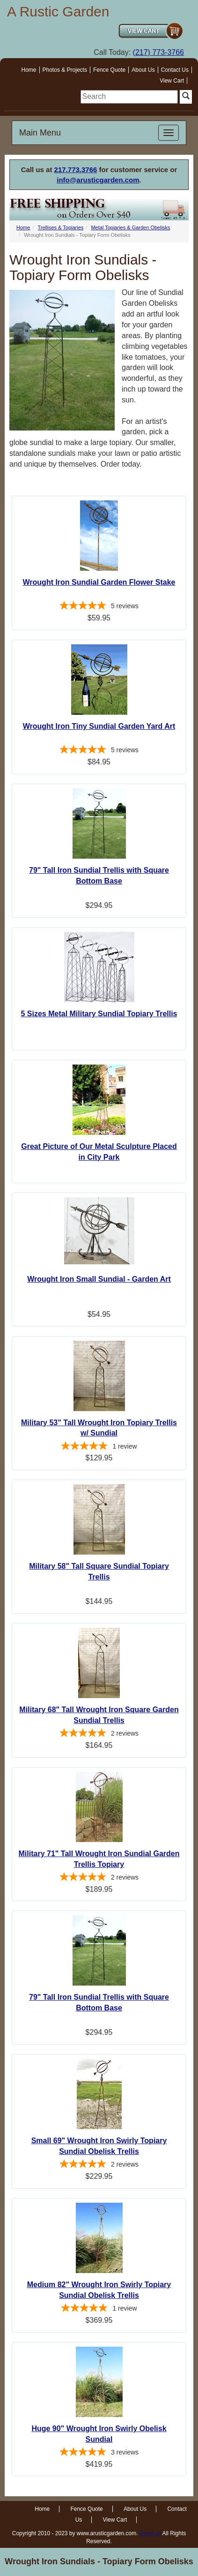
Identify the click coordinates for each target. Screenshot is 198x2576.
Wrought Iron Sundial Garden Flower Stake (99, 582)
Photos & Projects (65, 70)
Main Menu (40, 132)
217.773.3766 (75, 170)
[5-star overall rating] (99, 751)
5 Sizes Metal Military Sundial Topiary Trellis (99, 1014)
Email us (150, 2533)
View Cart (172, 80)
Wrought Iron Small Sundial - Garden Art (99, 1279)
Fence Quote (109, 70)
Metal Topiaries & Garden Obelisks (130, 227)
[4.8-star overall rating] (99, 607)
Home (29, 70)
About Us (143, 70)
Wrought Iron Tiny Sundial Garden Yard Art (99, 726)
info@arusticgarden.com (98, 180)
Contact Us (175, 70)
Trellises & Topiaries (60, 227)
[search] (129, 97)
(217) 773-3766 (158, 52)
